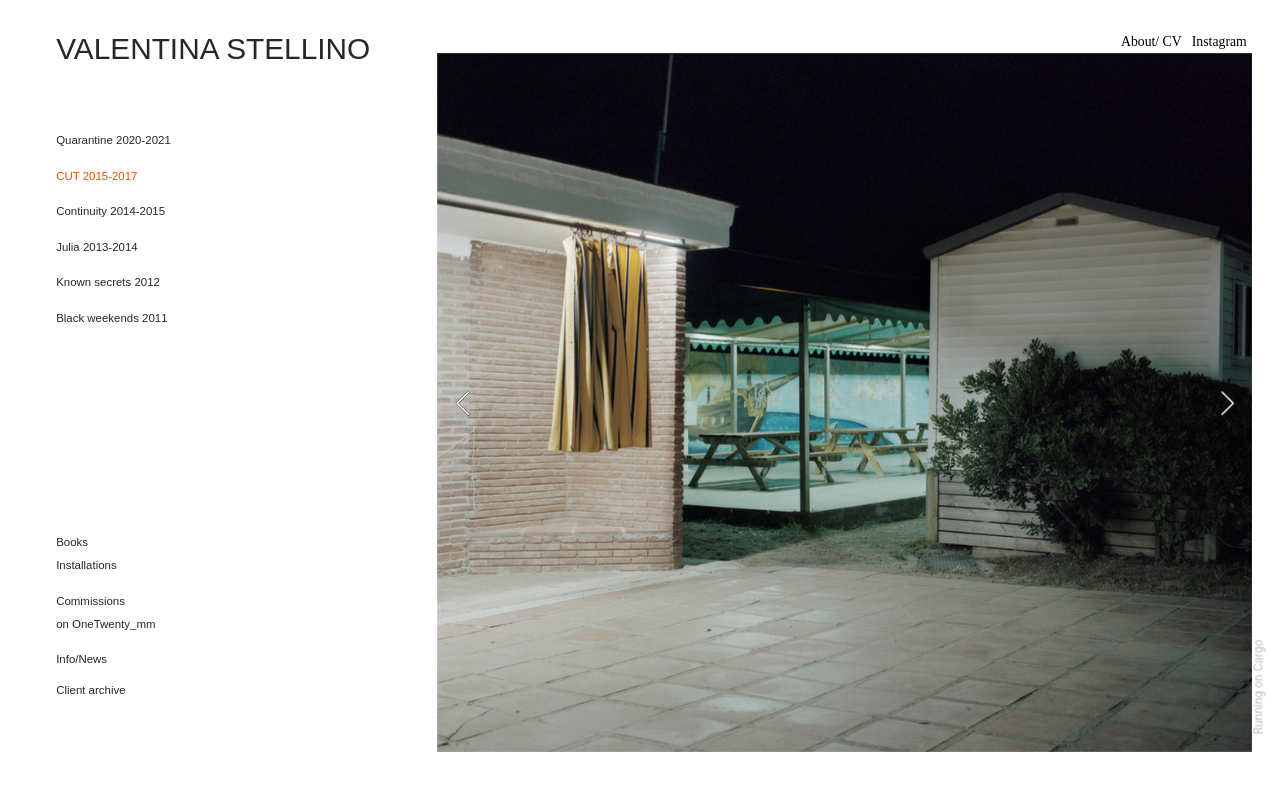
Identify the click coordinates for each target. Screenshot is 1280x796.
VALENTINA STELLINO (217, 48)
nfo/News (83, 659)
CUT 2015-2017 (96, 176)
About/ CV (1151, 41)
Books (72, 542)
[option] (844, 402)
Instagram (1219, 41)
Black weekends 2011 (111, 318)
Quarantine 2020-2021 (113, 140)
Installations (86, 565)
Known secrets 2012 (108, 282)
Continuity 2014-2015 (110, 211)
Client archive (90, 690)
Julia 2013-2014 (98, 247)
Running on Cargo (1259, 687)
